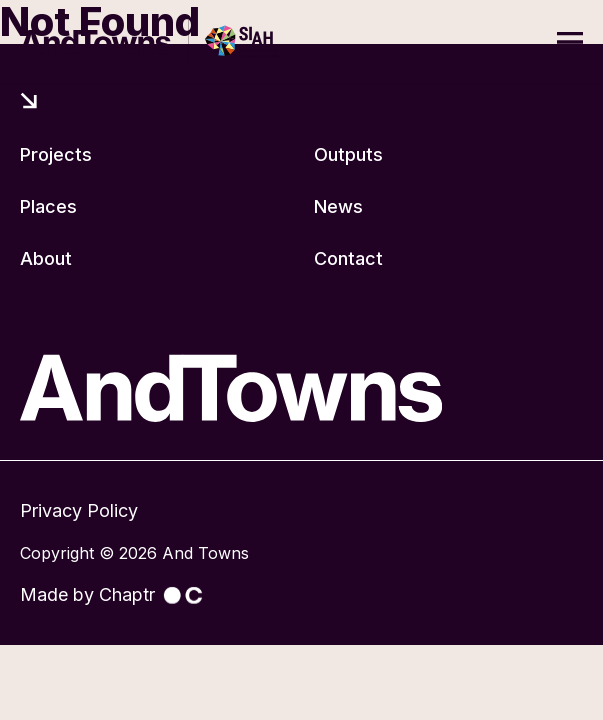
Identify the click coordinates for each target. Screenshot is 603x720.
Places (48, 206)
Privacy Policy (79, 510)
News (338, 206)
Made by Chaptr (111, 594)
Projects (56, 154)
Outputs (348, 154)
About (46, 258)
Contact (348, 258)
